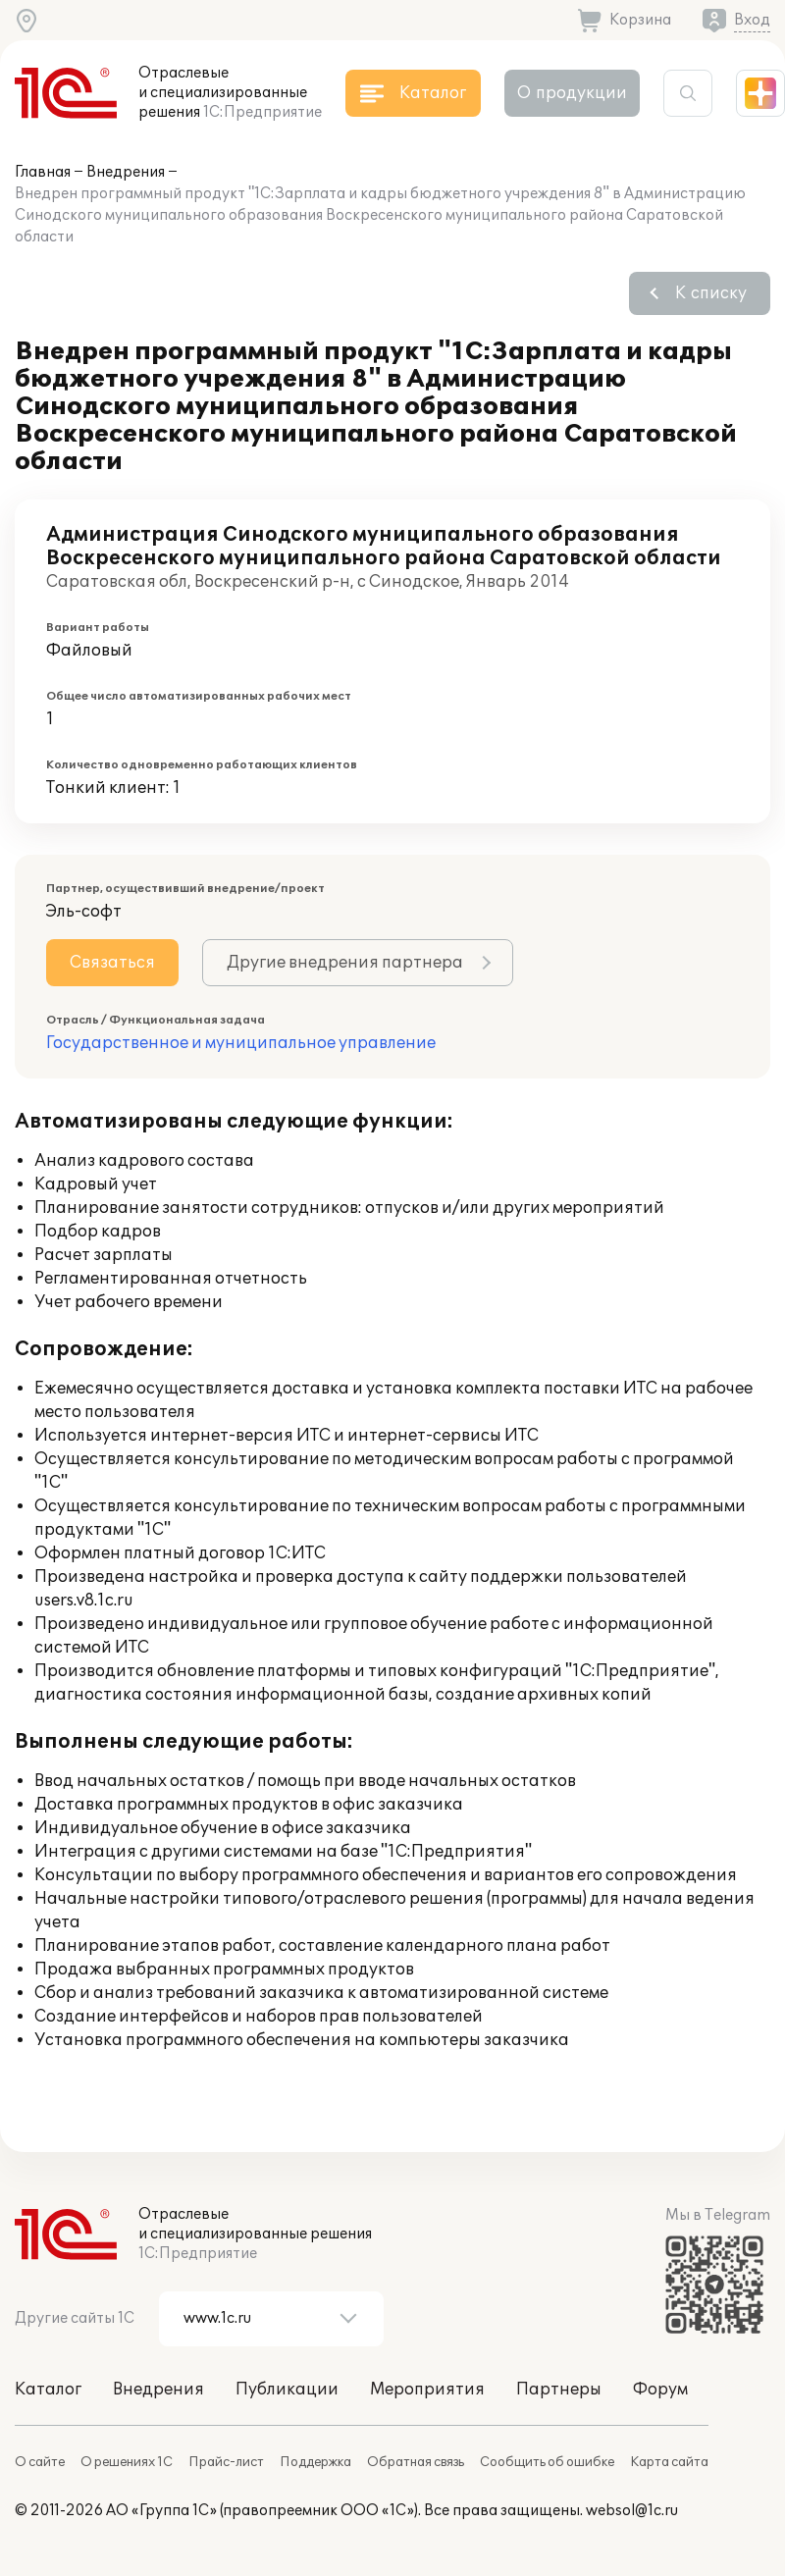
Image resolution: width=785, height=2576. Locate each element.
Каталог (48, 2389)
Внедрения (125, 172)
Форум (660, 2389)
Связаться (112, 963)
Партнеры (559, 2389)
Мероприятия (427, 2389)
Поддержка (315, 2462)
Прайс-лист (226, 2462)
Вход (752, 20)
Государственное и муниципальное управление (241, 1043)
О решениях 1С (126, 2462)
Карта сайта (669, 2462)
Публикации (287, 2389)
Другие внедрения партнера (345, 963)
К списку (711, 293)
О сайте (40, 2462)
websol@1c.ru (632, 2510)
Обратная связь (415, 2462)
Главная (43, 172)
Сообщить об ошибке (547, 2462)
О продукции (572, 93)
